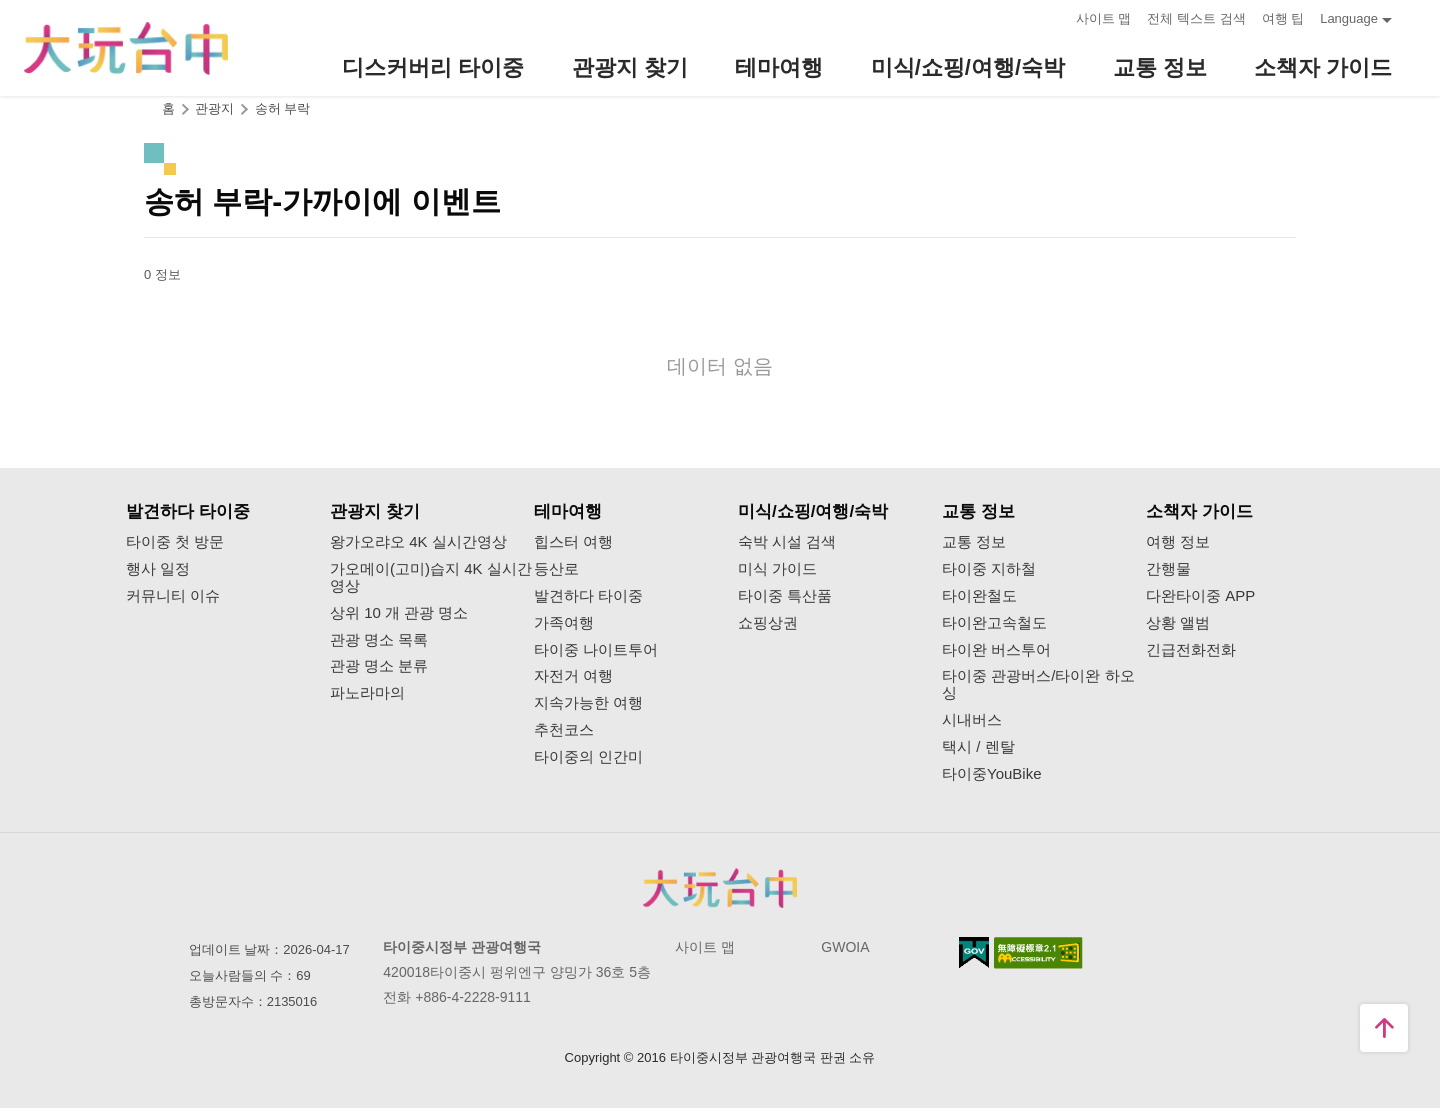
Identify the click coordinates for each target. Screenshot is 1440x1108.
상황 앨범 (1178, 623)
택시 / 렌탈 (978, 747)
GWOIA (845, 947)
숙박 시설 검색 (787, 542)
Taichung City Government (720, 888)
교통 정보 (974, 542)
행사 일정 (158, 569)
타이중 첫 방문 (175, 542)
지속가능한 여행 (588, 703)
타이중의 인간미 (588, 757)
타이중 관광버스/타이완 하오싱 (1038, 684)
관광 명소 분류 (379, 666)
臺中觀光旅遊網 (126, 48)
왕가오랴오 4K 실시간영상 (418, 542)
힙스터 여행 (573, 542)
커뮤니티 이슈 (173, 596)
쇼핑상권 (768, 623)
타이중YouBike (992, 774)
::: (1054, 16)
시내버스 (972, 720)
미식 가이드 (777, 569)
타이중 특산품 (785, 596)
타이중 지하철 (989, 569)
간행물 (1168, 569)
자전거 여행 (573, 676)
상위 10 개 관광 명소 (399, 613)
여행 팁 (1283, 18)
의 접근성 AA (1038, 953)
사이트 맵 (1104, 18)
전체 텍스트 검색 (1196, 18)
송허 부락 (283, 108)
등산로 (556, 569)
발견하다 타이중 (588, 596)
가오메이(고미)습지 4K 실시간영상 (431, 577)
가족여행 (564, 623)
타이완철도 (979, 596)
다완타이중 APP (1200, 596)
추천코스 (564, 730)
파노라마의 (367, 693)
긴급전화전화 (1191, 650)
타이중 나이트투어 (596, 650)
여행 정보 (1178, 542)
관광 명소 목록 (379, 640)
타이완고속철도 (994, 623)
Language (1349, 18)
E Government (974, 952)
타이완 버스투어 (996, 650)
